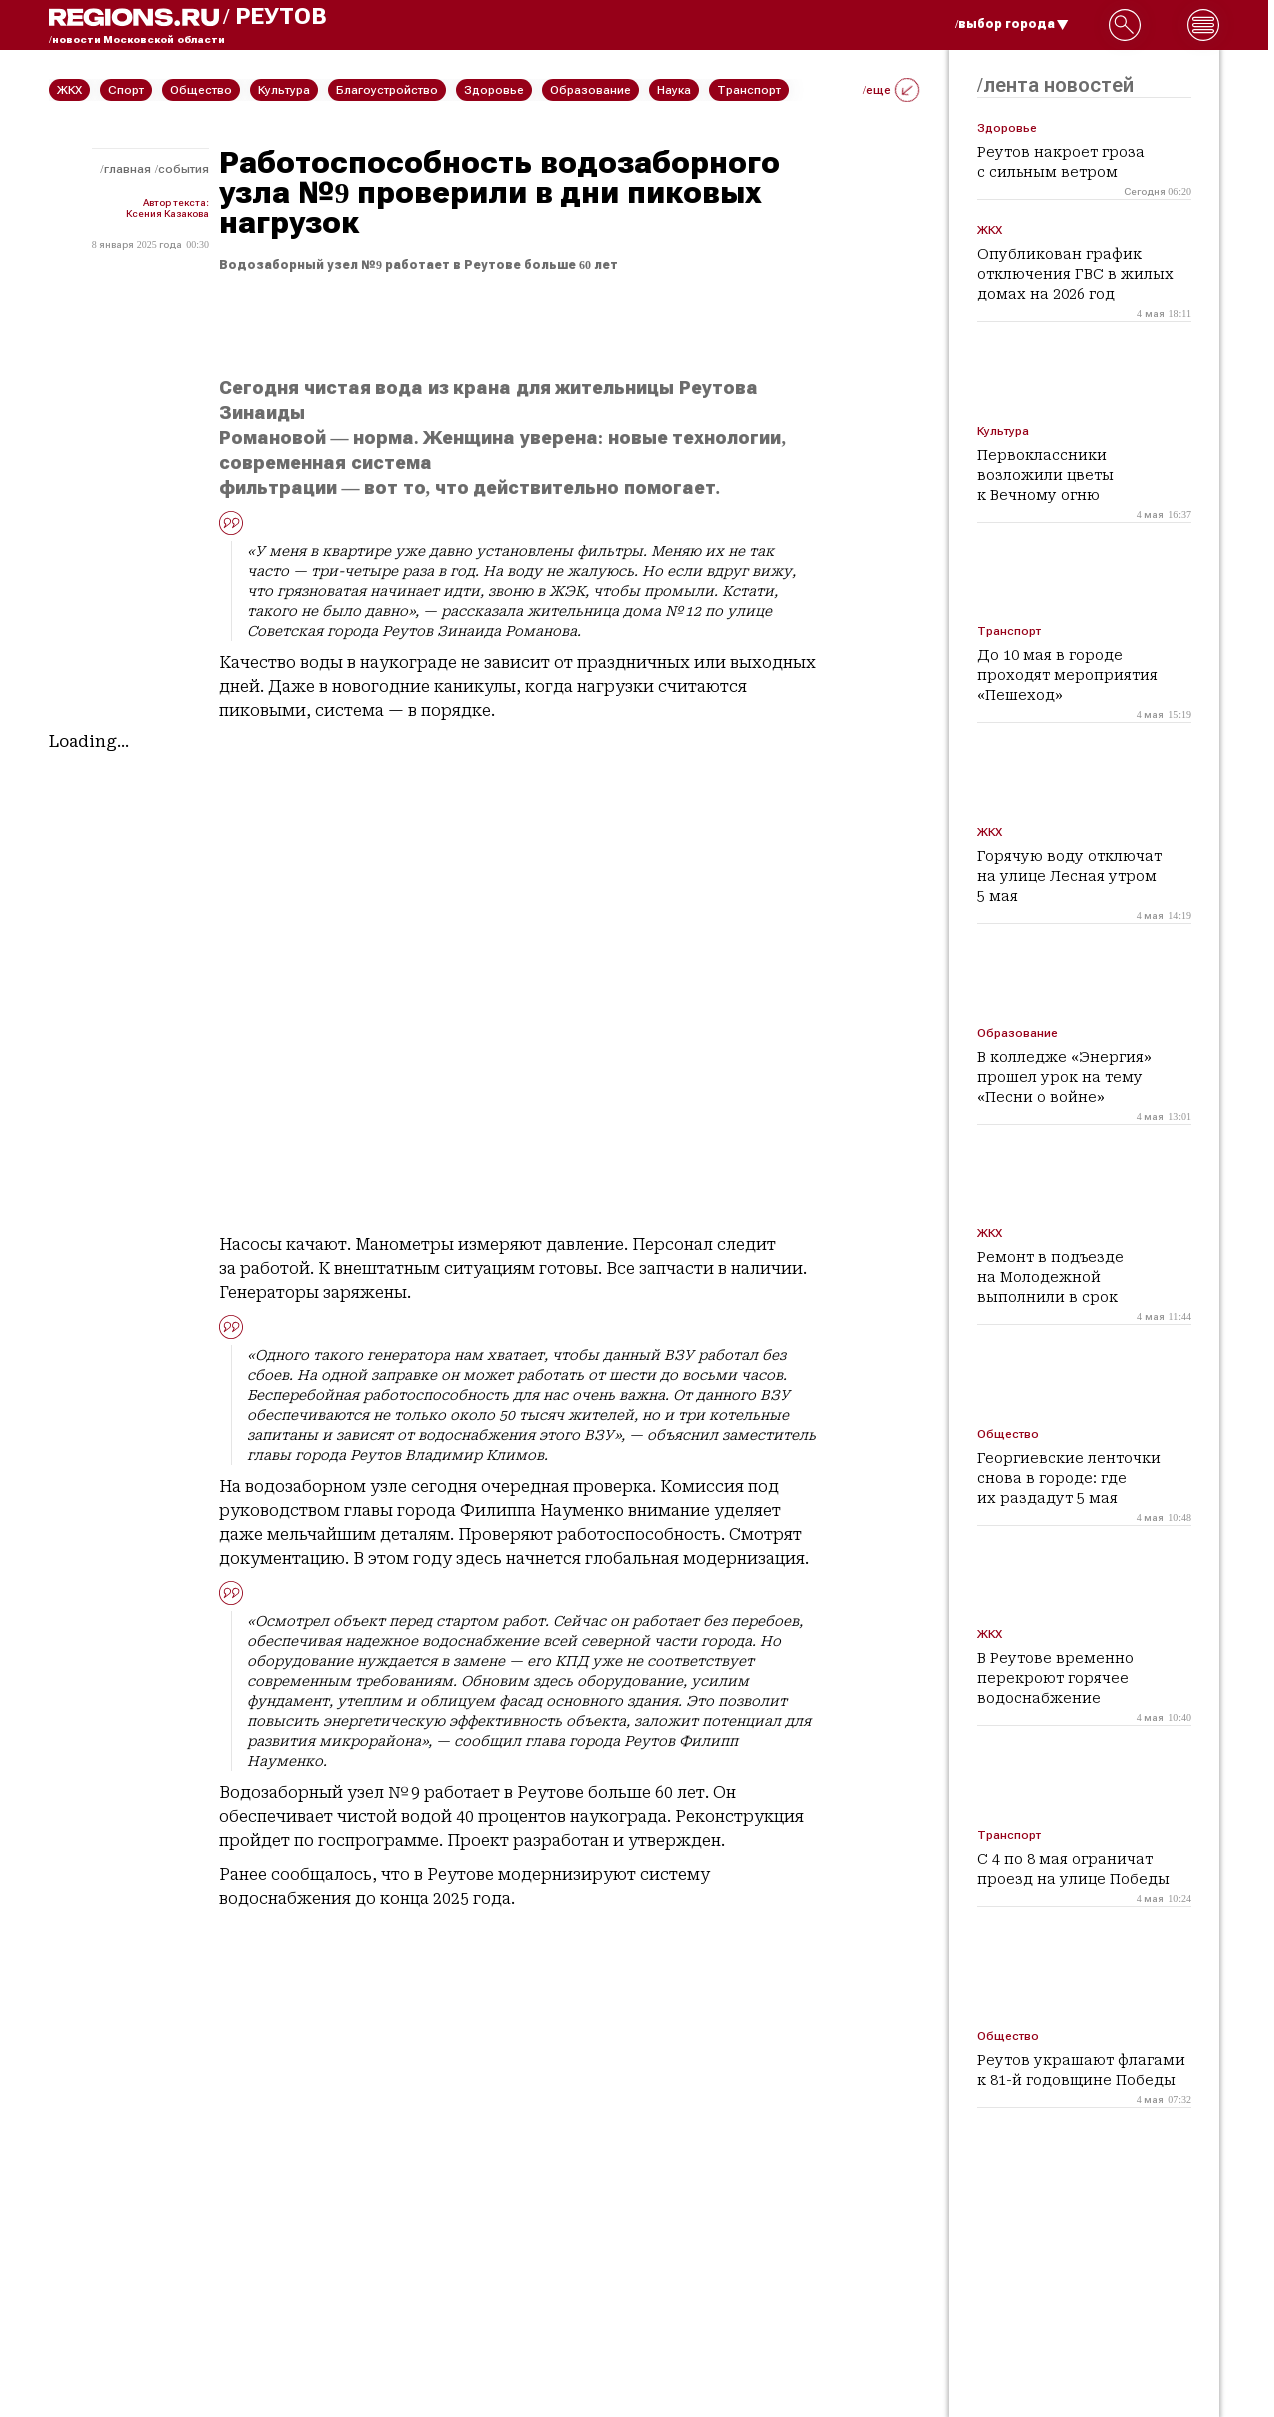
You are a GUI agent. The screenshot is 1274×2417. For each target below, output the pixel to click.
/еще (891, 90)
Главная (127, 169)
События (183, 169)
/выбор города (1012, 24)
